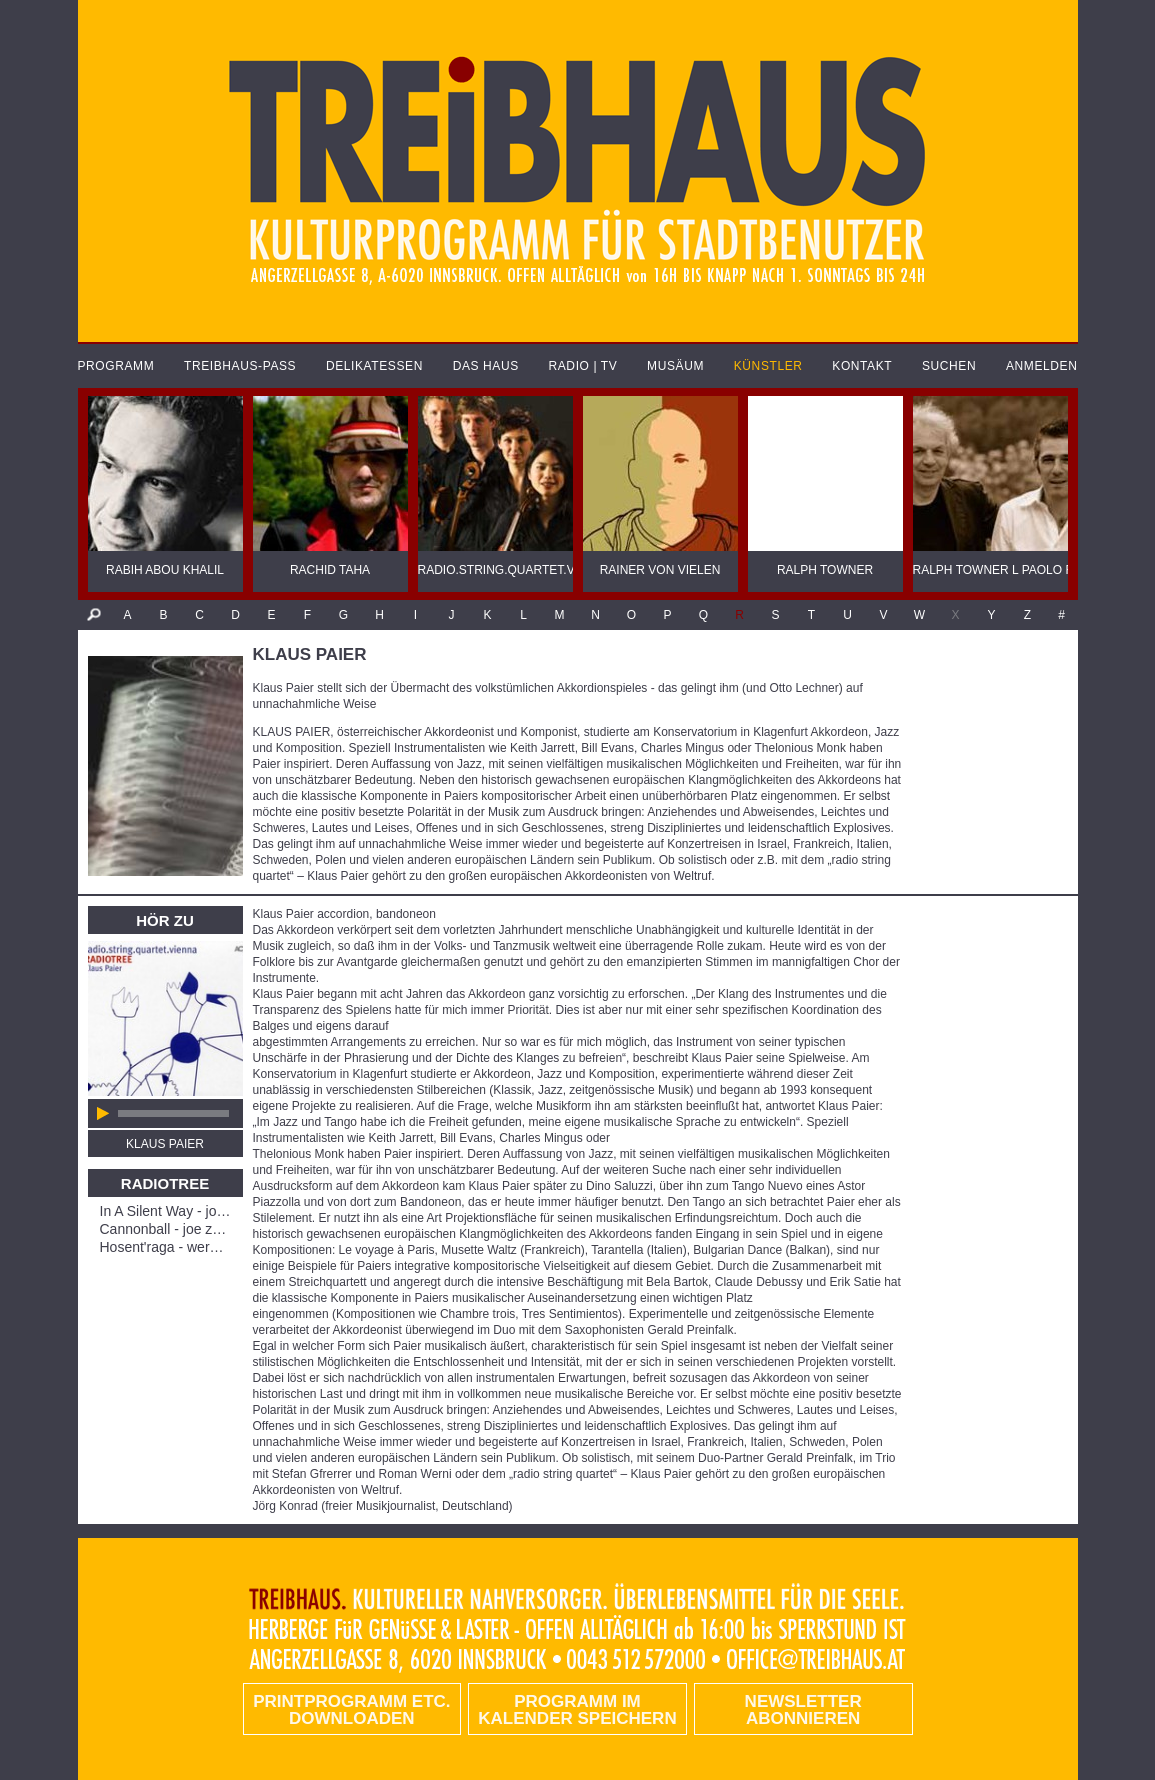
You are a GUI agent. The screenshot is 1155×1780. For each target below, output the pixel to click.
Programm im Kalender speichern (577, 1710)
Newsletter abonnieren (803, 1710)
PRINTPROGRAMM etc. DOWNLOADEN (351, 1710)
